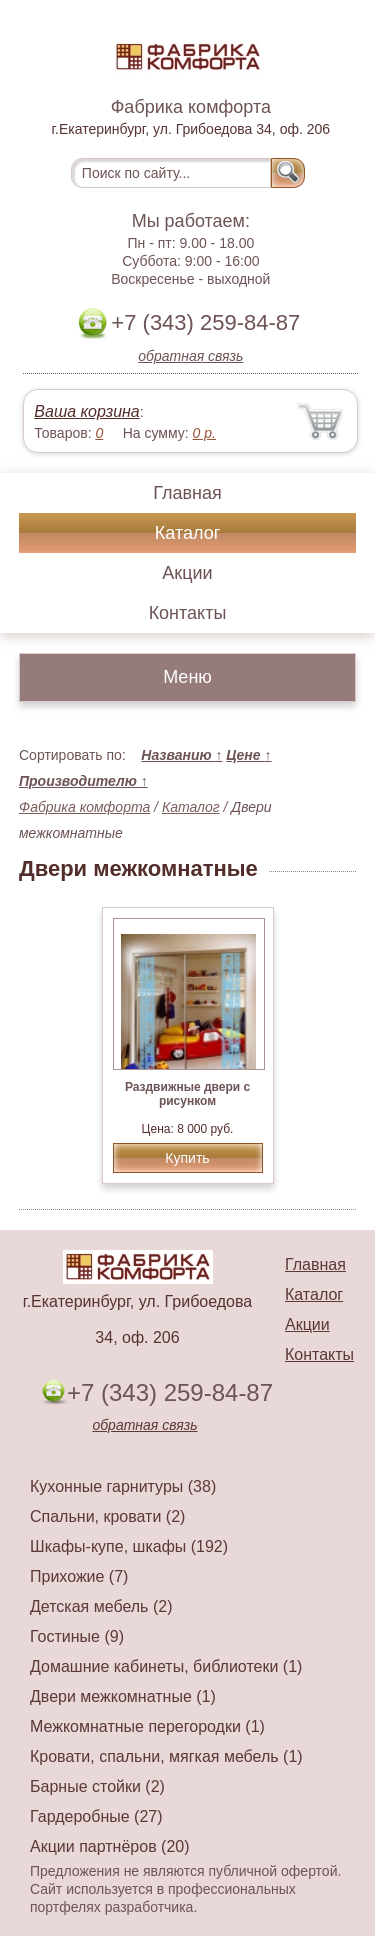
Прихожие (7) (79, 1576)
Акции (187, 573)
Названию (181, 755)
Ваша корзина (86, 411)
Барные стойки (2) (97, 1786)
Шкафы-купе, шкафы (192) (129, 1546)
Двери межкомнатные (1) (123, 1696)
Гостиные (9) (77, 1636)
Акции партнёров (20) (110, 1846)
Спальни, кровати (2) (107, 1516)
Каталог (187, 533)
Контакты (188, 613)
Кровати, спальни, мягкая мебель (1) (166, 1756)
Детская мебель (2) (101, 1606)
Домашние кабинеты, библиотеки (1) (166, 1666)
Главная (187, 493)
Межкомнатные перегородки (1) (147, 1726)
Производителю (83, 781)
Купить (187, 1158)
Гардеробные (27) (96, 1816)
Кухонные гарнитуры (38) (123, 1486)
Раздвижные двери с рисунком (187, 1094)
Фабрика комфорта (84, 807)
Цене (248, 755)
